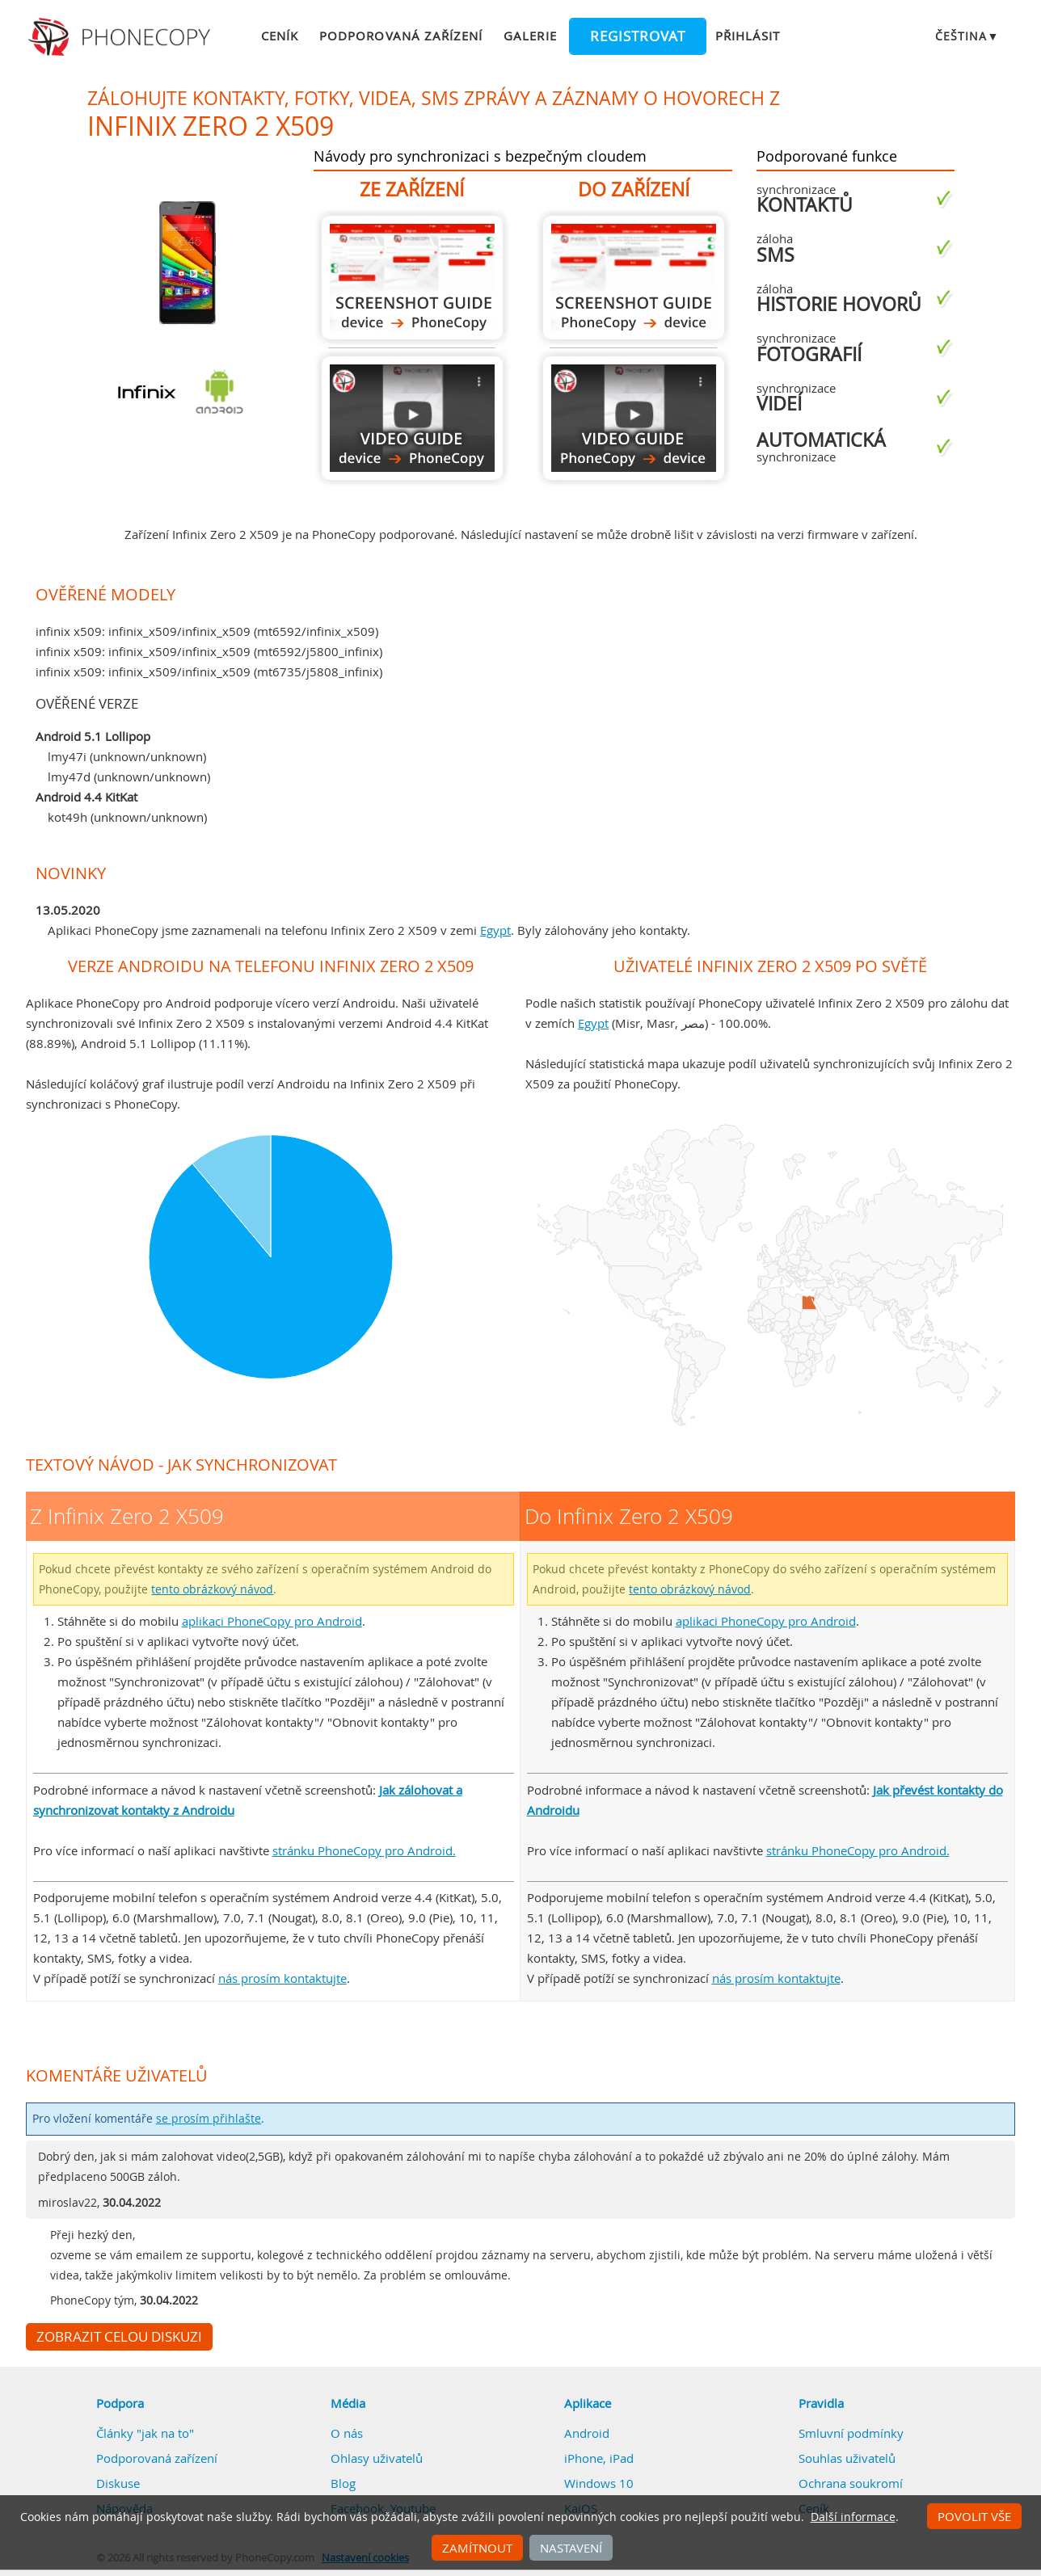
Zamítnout (477, 2548)
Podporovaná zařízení (401, 35)
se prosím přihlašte (208, 2118)
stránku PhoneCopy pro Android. (364, 1850)
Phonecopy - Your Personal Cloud (121, 37)
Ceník (279, 35)
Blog (343, 2483)
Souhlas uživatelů (847, 2458)
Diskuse (118, 2483)
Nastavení (571, 2548)
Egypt (495, 930)
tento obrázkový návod (212, 1589)
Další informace (853, 2517)
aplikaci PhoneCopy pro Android (272, 1621)
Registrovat (637, 36)
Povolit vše (974, 2516)
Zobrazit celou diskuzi (119, 2337)
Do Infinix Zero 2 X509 (633, 277)
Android (586, 2433)
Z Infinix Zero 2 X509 (412, 277)
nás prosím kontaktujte (282, 1978)
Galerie (530, 35)
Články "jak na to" (145, 2433)
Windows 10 (599, 2483)
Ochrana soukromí (851, 2483)
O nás (347, 2433)
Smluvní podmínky (851, 2433)
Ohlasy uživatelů (377, 2458)
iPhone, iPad (599, 2458)
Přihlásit (747, 35)
